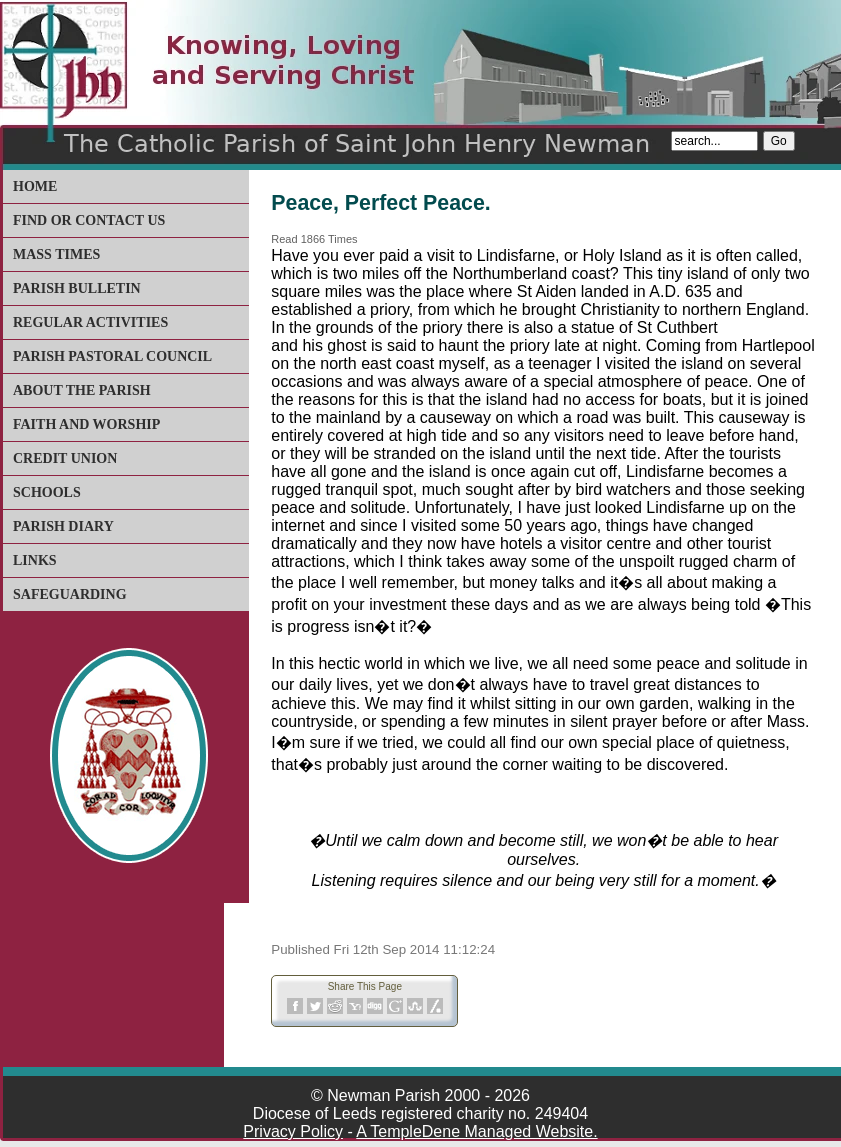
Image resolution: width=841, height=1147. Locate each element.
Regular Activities (90, 322)
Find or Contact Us (89, 220)
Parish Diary (63, 526)
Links (35, 560)
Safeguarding (70, 594)
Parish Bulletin (77, 288)
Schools (47, 492)
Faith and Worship (86, 424)
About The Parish (82, 390)
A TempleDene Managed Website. (476, 1131)
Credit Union (65, 458)
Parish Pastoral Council (112, 356)
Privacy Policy (293, 1131)
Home (35, 186)
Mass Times (56, 254)
